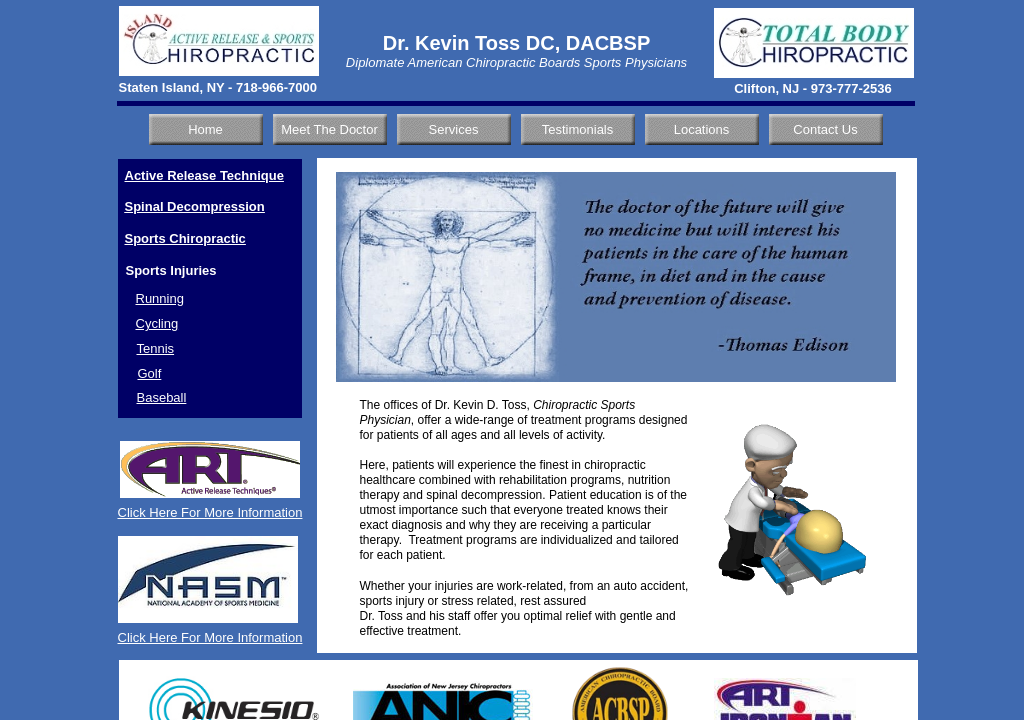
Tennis (156, 348)
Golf (150, 373)
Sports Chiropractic (185, 238)
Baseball (162, 397)
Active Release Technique (204, 175)
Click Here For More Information (210, 512)
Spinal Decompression (195, 206)
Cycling (157, 323)
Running (160, 298)
